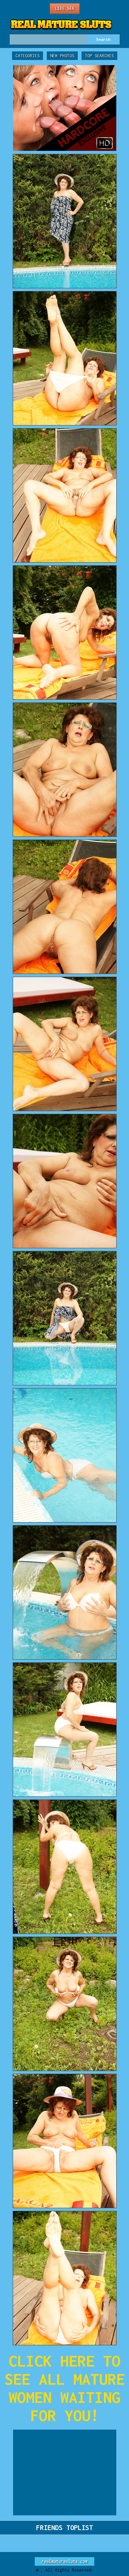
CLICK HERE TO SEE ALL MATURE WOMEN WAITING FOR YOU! (64, 2388)
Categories (27, 55)
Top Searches (99, 55)
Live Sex (64, 8)
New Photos (62, 55)
